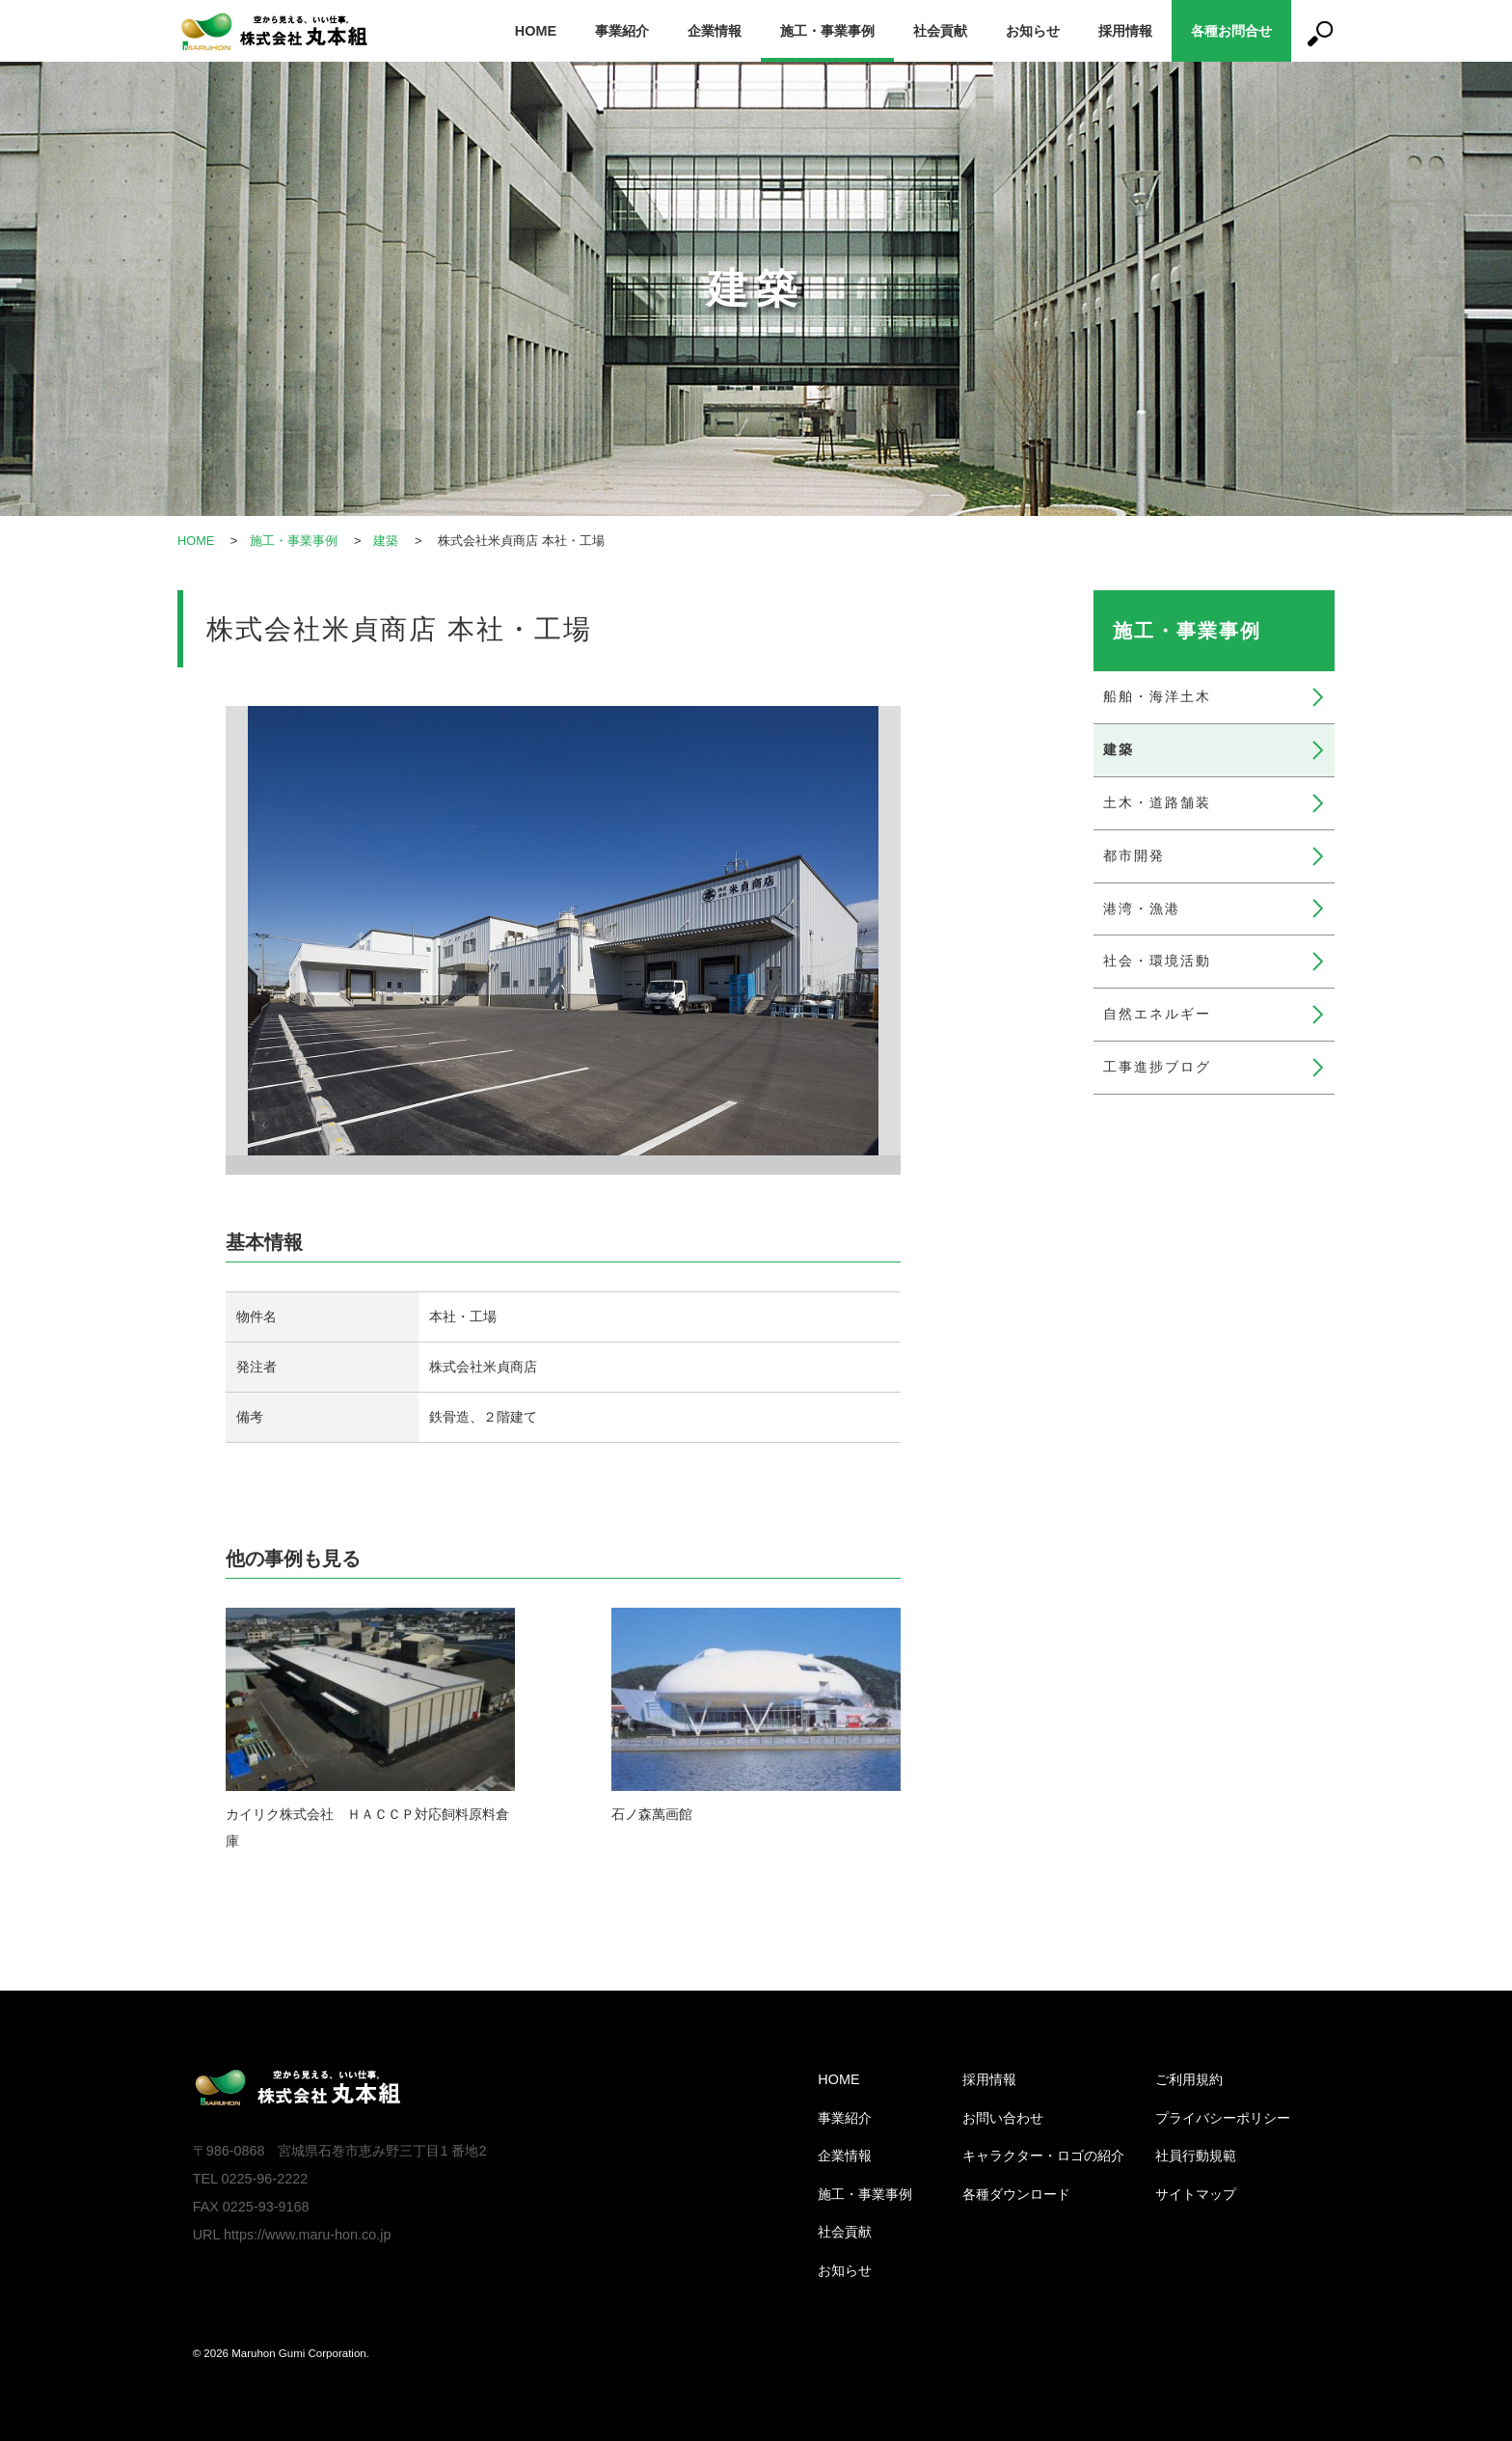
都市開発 (1134, 855)
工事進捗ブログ (1157, 1066)
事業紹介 (622, 31)
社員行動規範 (1195, 2155)
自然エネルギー (1157, 1013)
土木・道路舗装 (1157, 802)
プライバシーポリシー (1222, 2118)
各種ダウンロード (1016, 2194)
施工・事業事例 (827, 31)
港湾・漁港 (1141, 908)
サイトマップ (1195, 2194)
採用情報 (1125, 31)
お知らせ (1033, 31)
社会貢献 (940, 31)
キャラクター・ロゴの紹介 (1043, 2155)
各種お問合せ (1231, 31)
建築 (386, 540)
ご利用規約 (1189, 2079)
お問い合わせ (1002, 2118)
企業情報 (715, 31)
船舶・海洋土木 (1157, 696)
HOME (535, 31)
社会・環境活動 (1157, 960)
